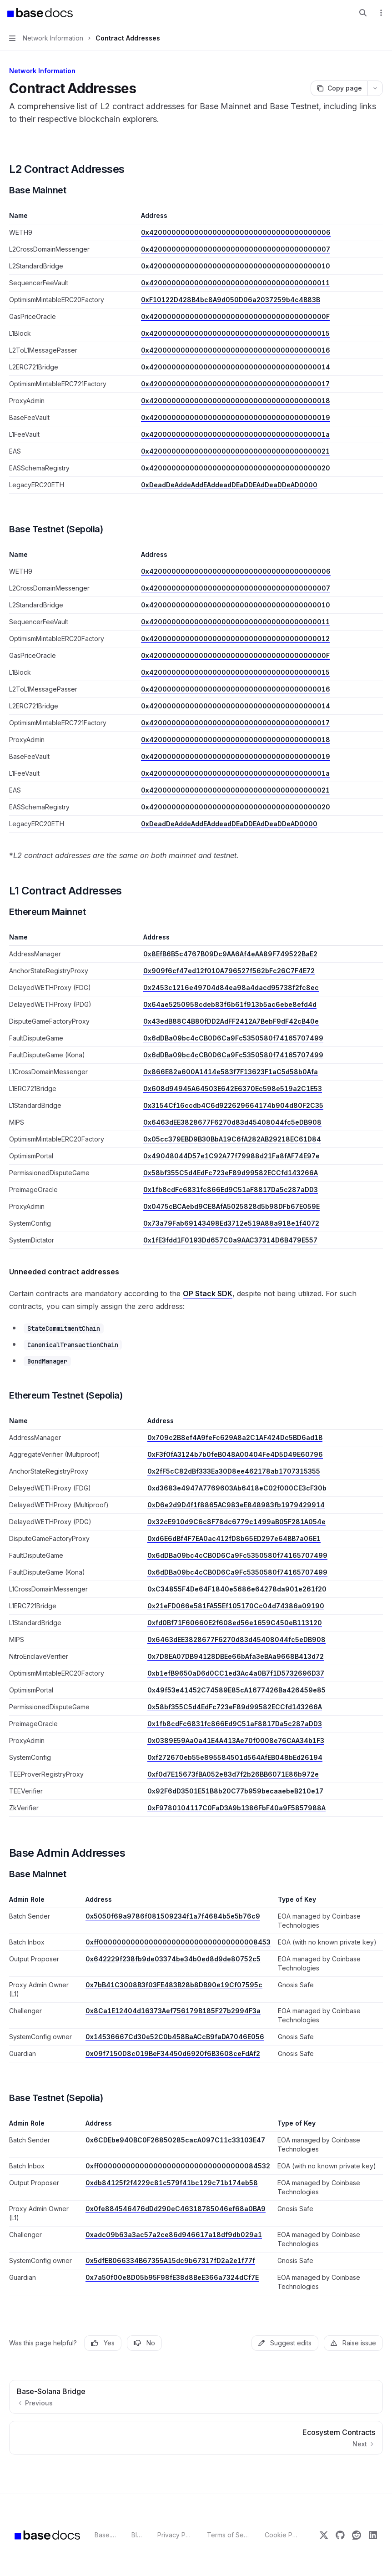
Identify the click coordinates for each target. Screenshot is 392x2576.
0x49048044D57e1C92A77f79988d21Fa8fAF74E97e (231, 1156)
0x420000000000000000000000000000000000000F (235, 316)
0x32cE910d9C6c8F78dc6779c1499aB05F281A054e (236, 1521)
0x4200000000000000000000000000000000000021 (235, 451)
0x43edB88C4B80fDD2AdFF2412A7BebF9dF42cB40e (231, 1021)
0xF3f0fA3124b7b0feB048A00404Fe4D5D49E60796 (235, 1454)
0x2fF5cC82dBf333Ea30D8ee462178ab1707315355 (233, 1471)
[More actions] (380, 12)
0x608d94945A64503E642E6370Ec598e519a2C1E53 (232, 1088)
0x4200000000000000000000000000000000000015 (235, 333)
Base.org (106, 2535)
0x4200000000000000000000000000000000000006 (236, 232)
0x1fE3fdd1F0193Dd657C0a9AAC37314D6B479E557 (230, 1240)
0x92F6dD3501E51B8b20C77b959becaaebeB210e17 (235, 1791)
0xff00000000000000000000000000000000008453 (178, 1942)
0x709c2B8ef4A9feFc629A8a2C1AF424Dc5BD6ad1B (234, 1437)
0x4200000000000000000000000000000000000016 (235, 350)
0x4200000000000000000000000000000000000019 (235, 417)
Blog (137, 2535)
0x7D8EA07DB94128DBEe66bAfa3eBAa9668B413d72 (235, 1656)
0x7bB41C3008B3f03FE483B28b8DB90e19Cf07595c (173, 1985)
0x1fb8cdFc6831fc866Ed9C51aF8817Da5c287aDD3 (230, 1189)
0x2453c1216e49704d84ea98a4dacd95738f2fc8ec (231, 987)
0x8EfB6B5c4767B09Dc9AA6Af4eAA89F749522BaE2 (230, 954)
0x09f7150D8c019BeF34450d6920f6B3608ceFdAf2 (172, 2053)
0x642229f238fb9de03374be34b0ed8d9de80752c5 (173, 1959)
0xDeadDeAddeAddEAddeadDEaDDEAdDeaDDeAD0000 (229, 485)
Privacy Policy (174, 2535)
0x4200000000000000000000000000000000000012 (235, 638)
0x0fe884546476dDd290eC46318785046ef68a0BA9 (175, 2208)
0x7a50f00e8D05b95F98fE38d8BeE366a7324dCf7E (172, 2277)
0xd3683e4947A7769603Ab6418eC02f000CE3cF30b (237, 1488)
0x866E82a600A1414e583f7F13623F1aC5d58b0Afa (230, 1072)
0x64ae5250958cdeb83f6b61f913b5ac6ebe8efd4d (230, 1004)
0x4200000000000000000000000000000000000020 (235, 468)
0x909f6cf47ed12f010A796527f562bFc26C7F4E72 (229, 971)
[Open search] (363, 12)
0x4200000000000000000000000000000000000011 (235, 283)
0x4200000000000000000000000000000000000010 (235, 266)
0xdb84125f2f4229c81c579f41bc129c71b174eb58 (171, 2183)
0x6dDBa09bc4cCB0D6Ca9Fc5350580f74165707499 (233, 1038)
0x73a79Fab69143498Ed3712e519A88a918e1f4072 (231, 1223)
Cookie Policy (282, 2535)
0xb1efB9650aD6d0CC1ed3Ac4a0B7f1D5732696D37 (235, 1673)
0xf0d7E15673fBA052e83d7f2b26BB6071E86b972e (233, 1774)
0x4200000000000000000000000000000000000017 (235, 384)
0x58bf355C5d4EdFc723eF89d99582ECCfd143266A (230, 1173)
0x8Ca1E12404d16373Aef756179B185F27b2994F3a (173, 2011)
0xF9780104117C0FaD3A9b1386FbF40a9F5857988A (236, 1808)
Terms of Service (228, 2535)
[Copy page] (339, 88)
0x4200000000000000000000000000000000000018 (235, 400)
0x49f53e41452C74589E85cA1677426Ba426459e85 (236, 1690)
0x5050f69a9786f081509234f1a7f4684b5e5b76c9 (172, 1916)
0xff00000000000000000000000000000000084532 (177, 2166)
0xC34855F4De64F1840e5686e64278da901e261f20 (237, 1589)
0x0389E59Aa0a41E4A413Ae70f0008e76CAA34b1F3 (235, 1740)
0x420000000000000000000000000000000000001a (235, 434)
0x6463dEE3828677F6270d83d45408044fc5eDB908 (232, 1122)
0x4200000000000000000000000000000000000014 (235, 367)
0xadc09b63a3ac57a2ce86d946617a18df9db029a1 (173, 2234)
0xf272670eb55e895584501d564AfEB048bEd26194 (234, 1757)
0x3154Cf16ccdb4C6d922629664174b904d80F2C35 (233, 1105)
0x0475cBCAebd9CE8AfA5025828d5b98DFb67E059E (231, 1206)
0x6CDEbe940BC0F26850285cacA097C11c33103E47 (175, 2140)
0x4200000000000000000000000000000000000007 (235, 249)
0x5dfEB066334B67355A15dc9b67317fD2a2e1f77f (170, 2260)
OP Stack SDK (207, 1293)
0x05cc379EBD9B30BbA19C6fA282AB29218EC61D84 (232, 1139)
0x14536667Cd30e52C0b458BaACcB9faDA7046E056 (174, 2037)
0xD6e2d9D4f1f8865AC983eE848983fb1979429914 (236, 1505)
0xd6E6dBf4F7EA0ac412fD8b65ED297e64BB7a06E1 (234, 1538)
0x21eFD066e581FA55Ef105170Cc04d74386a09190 (235, 1606)
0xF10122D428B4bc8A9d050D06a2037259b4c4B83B (230, 299)
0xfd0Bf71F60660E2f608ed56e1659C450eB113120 (234, 1622)
